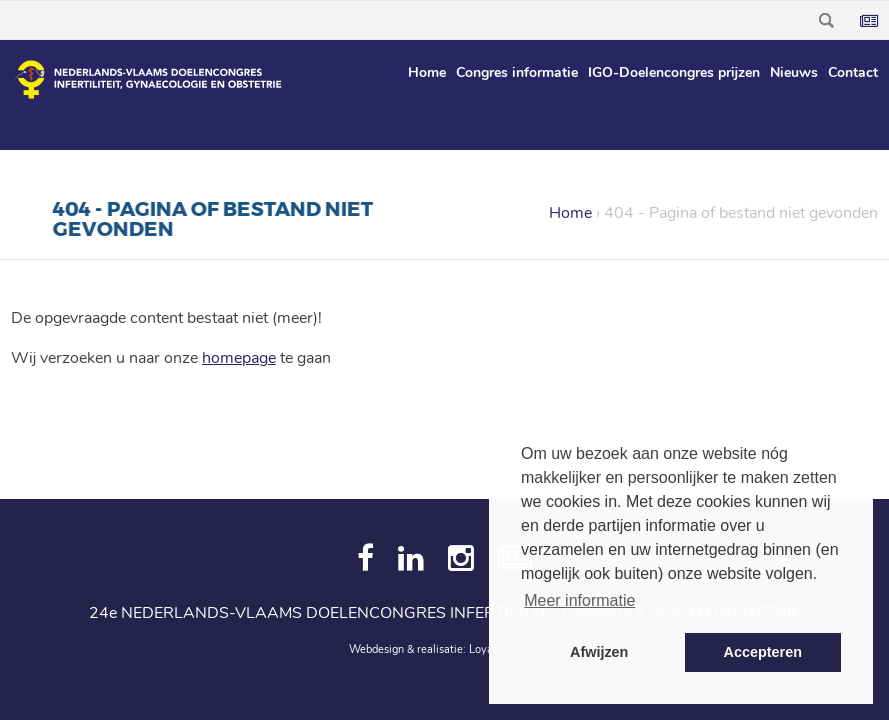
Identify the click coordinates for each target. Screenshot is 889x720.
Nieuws (794, 72)
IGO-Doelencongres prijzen (674, 72)
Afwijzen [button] (599, 652)
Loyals (485, 649)
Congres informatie (517, 72)
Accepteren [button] (763, 652)
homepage (239, 358)
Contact (853, 72)
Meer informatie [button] (579, 600)
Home (427, 72)
